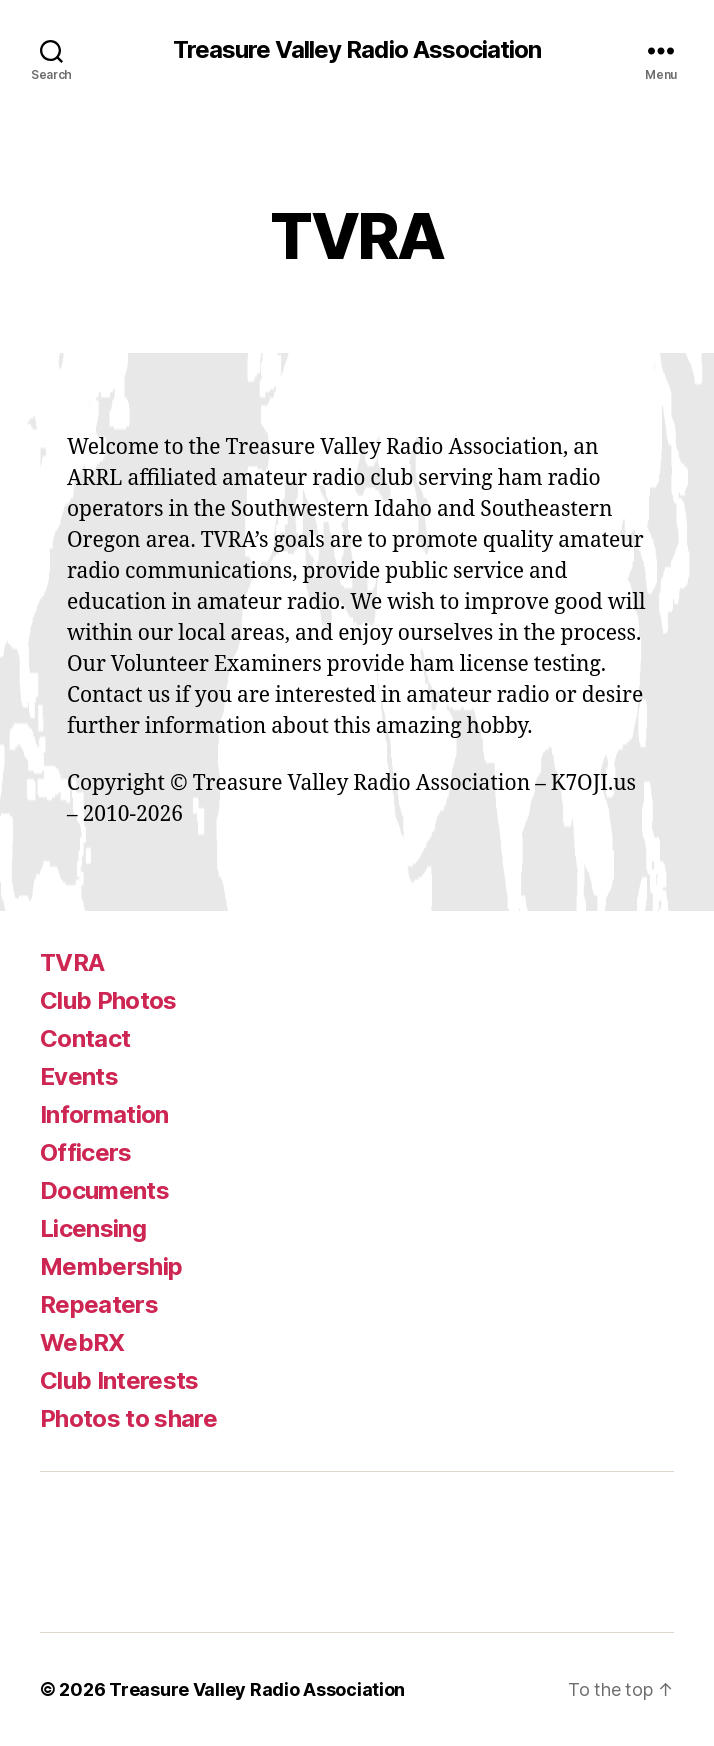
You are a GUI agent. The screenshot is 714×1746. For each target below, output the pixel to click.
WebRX (82, 1342)
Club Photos (108, 1000)
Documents (104, 1190)
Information (104, 1114)
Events (79, 1076)
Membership (111, 1266)
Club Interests (119, 1380)
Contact (85, 1038)
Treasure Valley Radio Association (356, 50)
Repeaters (99, 1304)
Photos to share (128, 1418)
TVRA (72, 962)
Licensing (93, 1228)
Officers (86, 1152)
